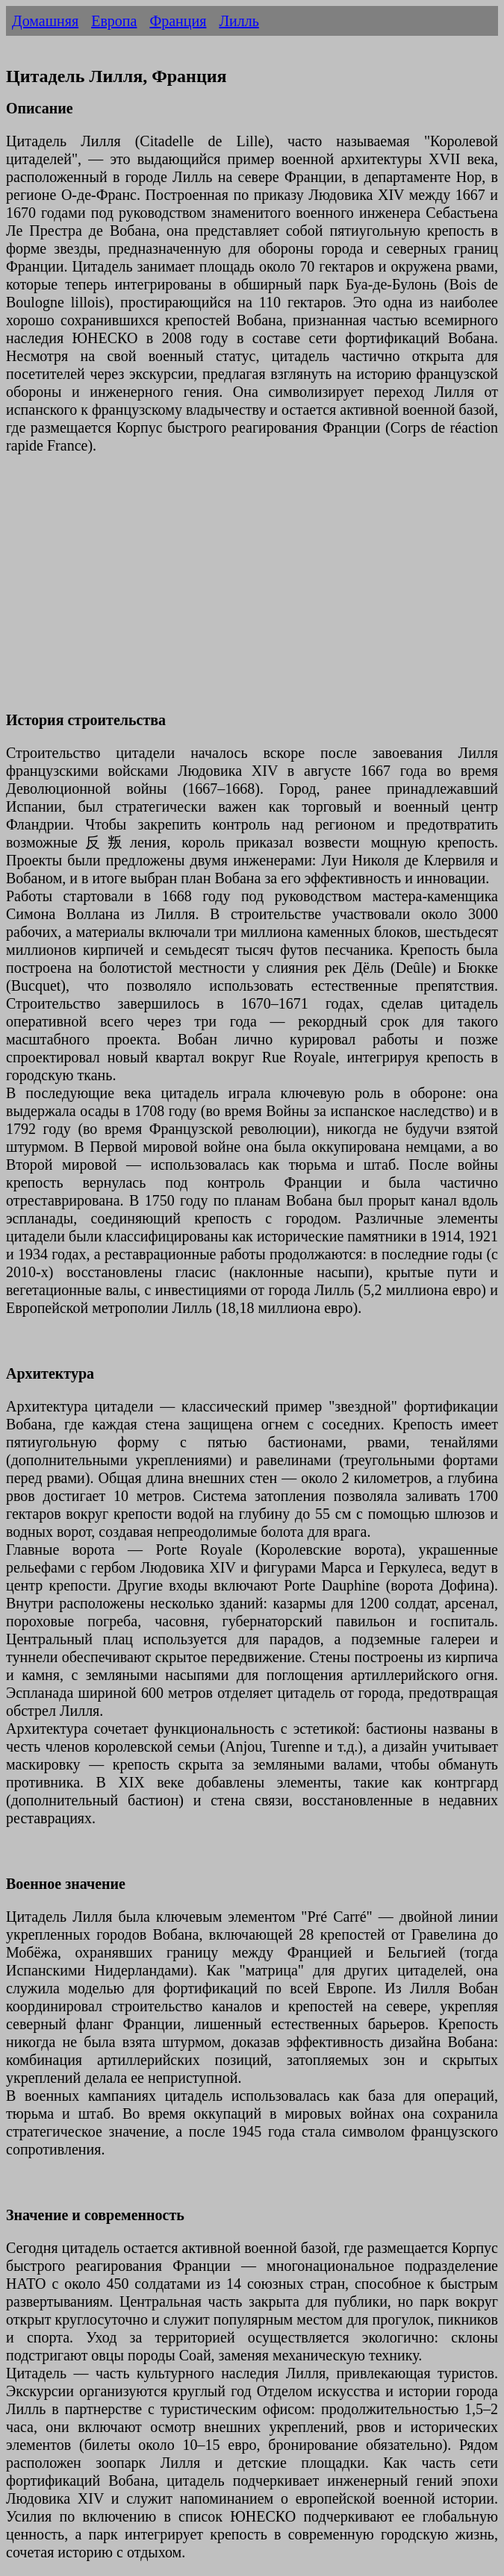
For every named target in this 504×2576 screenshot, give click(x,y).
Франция (177, 21)
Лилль (238, 21)
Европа (114, 21)
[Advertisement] (252, 591)
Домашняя (45, 21)
